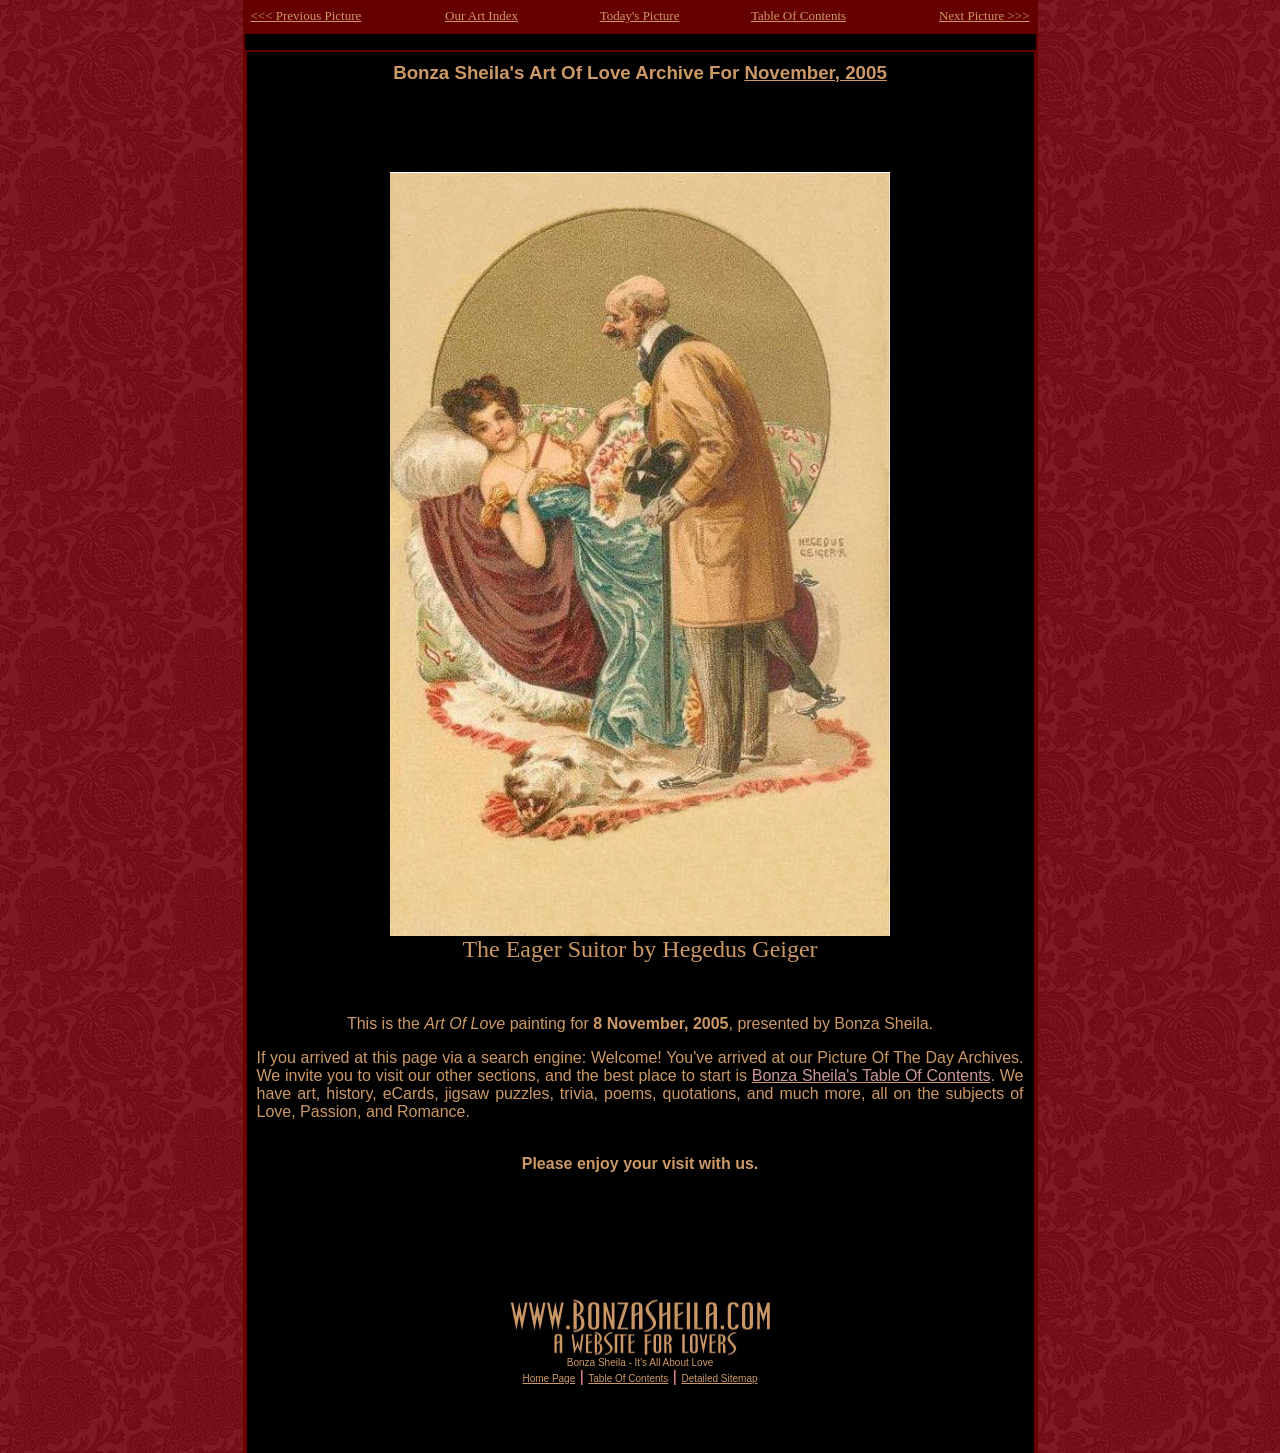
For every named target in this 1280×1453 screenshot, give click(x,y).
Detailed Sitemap (719, 1378)
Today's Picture (640, 15)
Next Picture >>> (984, 15)
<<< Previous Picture (306, 15)
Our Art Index (481, 15)
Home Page (548, 1378)
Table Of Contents (798, 15)
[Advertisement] (640, 128)
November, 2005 (815, 72)
